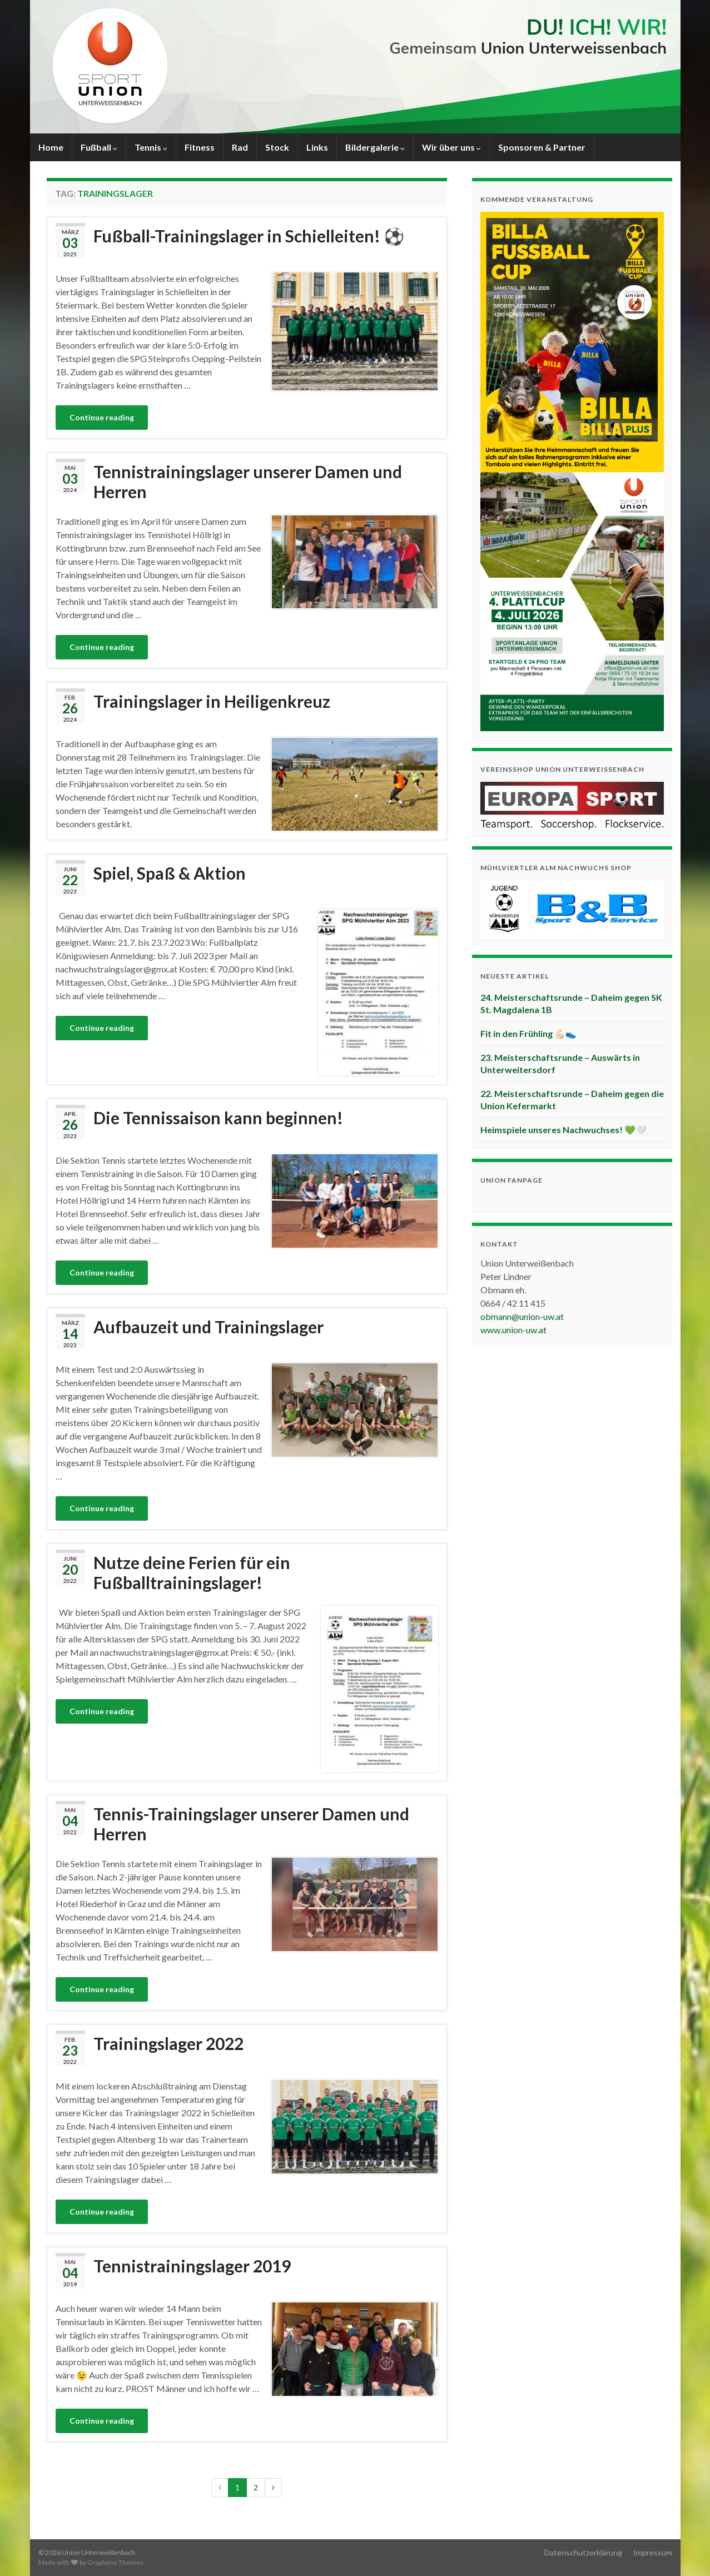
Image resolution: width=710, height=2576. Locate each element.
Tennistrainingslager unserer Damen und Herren (247, 481)
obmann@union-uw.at (522, 1316)
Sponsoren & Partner (541, 147)
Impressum (652, 2552)
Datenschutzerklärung (583, 2552)
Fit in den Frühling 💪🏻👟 (528, 1033)
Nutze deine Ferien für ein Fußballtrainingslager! (191, 1572)
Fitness (200, 147)
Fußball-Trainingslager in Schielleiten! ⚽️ (248, 236)
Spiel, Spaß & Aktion (169, 873)
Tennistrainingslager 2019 (192, 2266)
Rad (240, 147)
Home (50, 147)
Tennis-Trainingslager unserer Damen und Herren (251, 1824)
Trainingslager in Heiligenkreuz (211, 701)
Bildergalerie (375, 147)
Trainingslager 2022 (168, 2043)
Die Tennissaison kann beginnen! (218, 1118)
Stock (277, 147)
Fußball (99, 147)
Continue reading (101, 417)
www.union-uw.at (513, 1329)
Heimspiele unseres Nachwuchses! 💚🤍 (563, 1129)
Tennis (151, 147)
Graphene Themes (115, 2562)
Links (317, 147)
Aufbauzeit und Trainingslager (208, 1327)
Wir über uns (451, 147)
